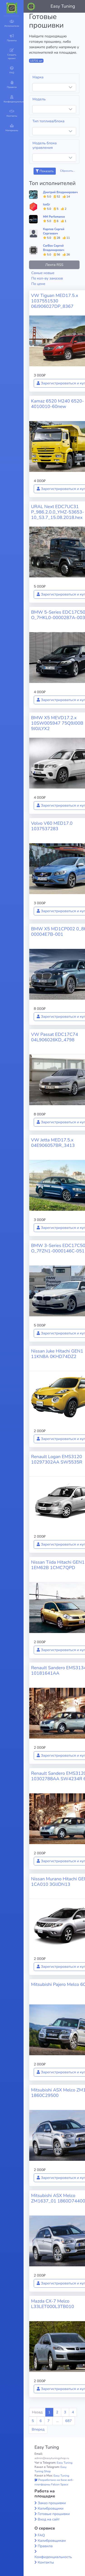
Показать (44, 171)
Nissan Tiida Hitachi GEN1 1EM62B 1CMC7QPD (58, 1565)
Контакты (46, 2562)
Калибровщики (50, 2508)
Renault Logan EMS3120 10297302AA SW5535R (56, 1459)
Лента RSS (54, 264)
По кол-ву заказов (47, 278)
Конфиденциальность (53, 2556)
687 (68, 2420)
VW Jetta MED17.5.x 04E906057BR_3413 (53, 1142)
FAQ (41, 2535)
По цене (38, 283)
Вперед (38, 2429)
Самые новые (42, 272)
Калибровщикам (52, 2540)
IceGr (46, 205)
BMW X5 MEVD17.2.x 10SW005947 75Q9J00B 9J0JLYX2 (57, 723)
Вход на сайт (49, 2519)
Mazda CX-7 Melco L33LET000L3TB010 (52, 2304)
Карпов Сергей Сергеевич (53, 231)
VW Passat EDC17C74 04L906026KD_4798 (54, 1037)
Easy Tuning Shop (50, 2469)
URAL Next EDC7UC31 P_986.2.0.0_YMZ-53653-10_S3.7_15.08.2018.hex (57, 512)
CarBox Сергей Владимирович (53, 248)
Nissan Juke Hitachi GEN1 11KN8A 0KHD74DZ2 (57, 1354)
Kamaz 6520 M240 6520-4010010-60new (57, 404)
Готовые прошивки (54, 2513)
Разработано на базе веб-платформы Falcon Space (54, 2482)
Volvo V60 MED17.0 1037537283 (52, 826)
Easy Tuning (63, 6)
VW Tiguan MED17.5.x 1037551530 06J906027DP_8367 (54, 300)
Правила (45, 2546)
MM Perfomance (54, 217)
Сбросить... (67, 171)
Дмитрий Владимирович (60, 192)
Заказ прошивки (52, 2503)
